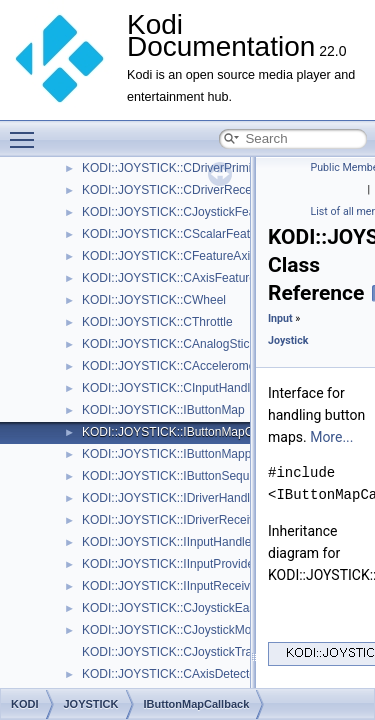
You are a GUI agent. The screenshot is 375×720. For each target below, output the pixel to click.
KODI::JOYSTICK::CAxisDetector (171, 674)
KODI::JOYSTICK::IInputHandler (168, 542)
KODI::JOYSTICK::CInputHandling (174, 388)
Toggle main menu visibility (27, 131)
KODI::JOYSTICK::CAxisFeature (169, 278)
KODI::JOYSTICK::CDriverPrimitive (176, 168)
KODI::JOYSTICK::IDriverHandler (171, 498)
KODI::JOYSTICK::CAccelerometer (175, 366)
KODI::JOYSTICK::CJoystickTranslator (185, 652)
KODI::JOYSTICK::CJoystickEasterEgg (186, 608)
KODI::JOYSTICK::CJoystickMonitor (178, 630)
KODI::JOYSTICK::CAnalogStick (168, 344)
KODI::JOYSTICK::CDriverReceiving (179, 190)
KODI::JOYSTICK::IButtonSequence (178, 476)
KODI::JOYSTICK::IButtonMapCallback (186, 432)
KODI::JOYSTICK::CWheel (154, 300)
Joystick (288, 340)
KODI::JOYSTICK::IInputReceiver (171, 586)
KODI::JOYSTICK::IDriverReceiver (174, 520)
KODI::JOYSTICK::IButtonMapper (172, 454)
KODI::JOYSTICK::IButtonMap (163, 410)
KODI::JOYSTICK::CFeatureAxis (169, 256)
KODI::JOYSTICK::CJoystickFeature (179, 212)
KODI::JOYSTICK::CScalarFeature (174, 234)
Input (280, 318)
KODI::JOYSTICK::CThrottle (157, 322)
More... (331, 437)
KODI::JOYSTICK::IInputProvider (170, 564)
